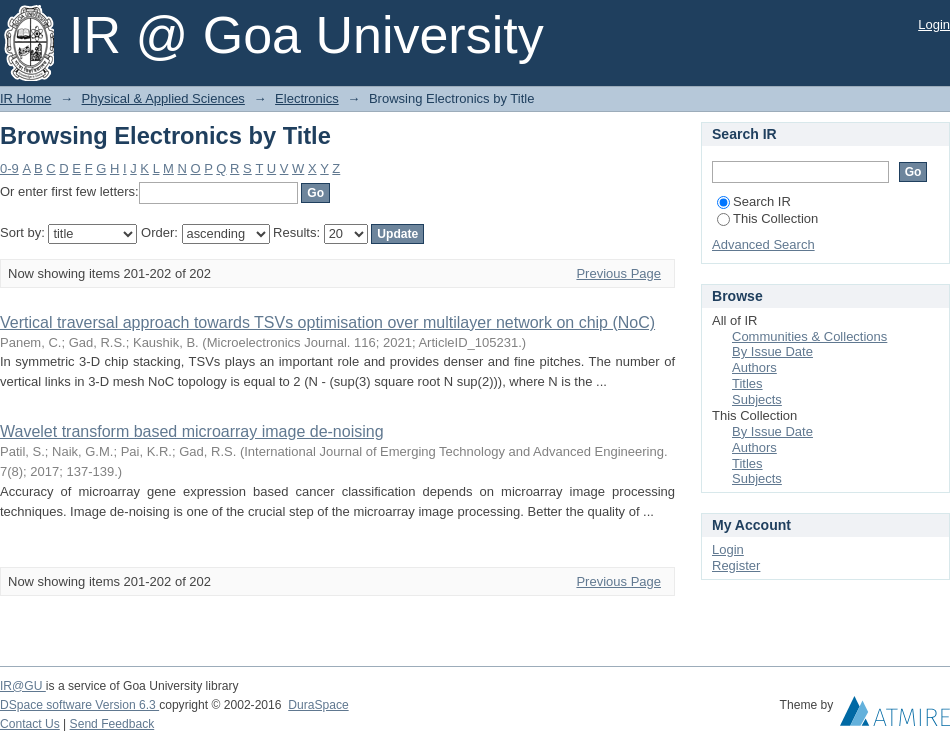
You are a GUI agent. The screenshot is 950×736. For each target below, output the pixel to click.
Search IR (754, 201)
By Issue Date (772, 351)
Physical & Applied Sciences (163, 98)
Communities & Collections (809, 336)
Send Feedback (112, 724)
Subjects (757, 399)
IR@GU (23, 686)
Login (934, 24)
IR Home (25, 98)
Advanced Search (763, 244)
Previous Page (618, 273)
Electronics (307, 98)
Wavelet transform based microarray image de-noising (192, 431)
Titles (747, 383)
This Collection (767, 218)
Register (736, 565)
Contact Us (30, 724)
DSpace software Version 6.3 (79, 705)
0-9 (9, 168)
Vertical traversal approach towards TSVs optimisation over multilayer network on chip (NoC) (327, 322)
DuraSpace (318, 705)
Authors (754, 367)
